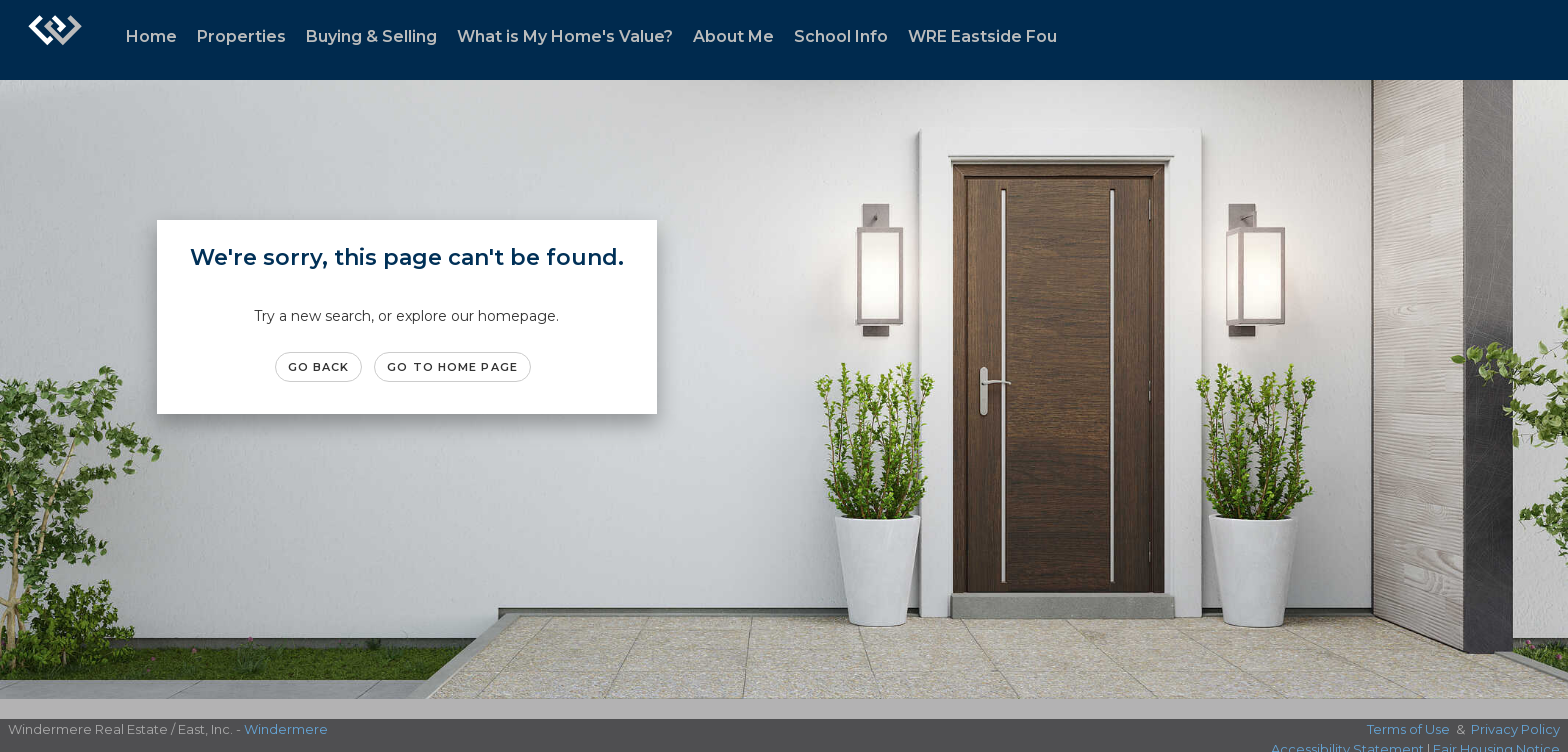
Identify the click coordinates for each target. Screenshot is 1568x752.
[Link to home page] (55, 40)
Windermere (286, 729)
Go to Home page (452, 367)
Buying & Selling (371, 36)
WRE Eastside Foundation (1014, 36)
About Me (733, 36)
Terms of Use (1408, 729)
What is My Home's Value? (565, 36)
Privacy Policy (1515, 729)
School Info (841, 36)
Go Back (319, 367)
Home (151, 36)
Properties (241, 36)
